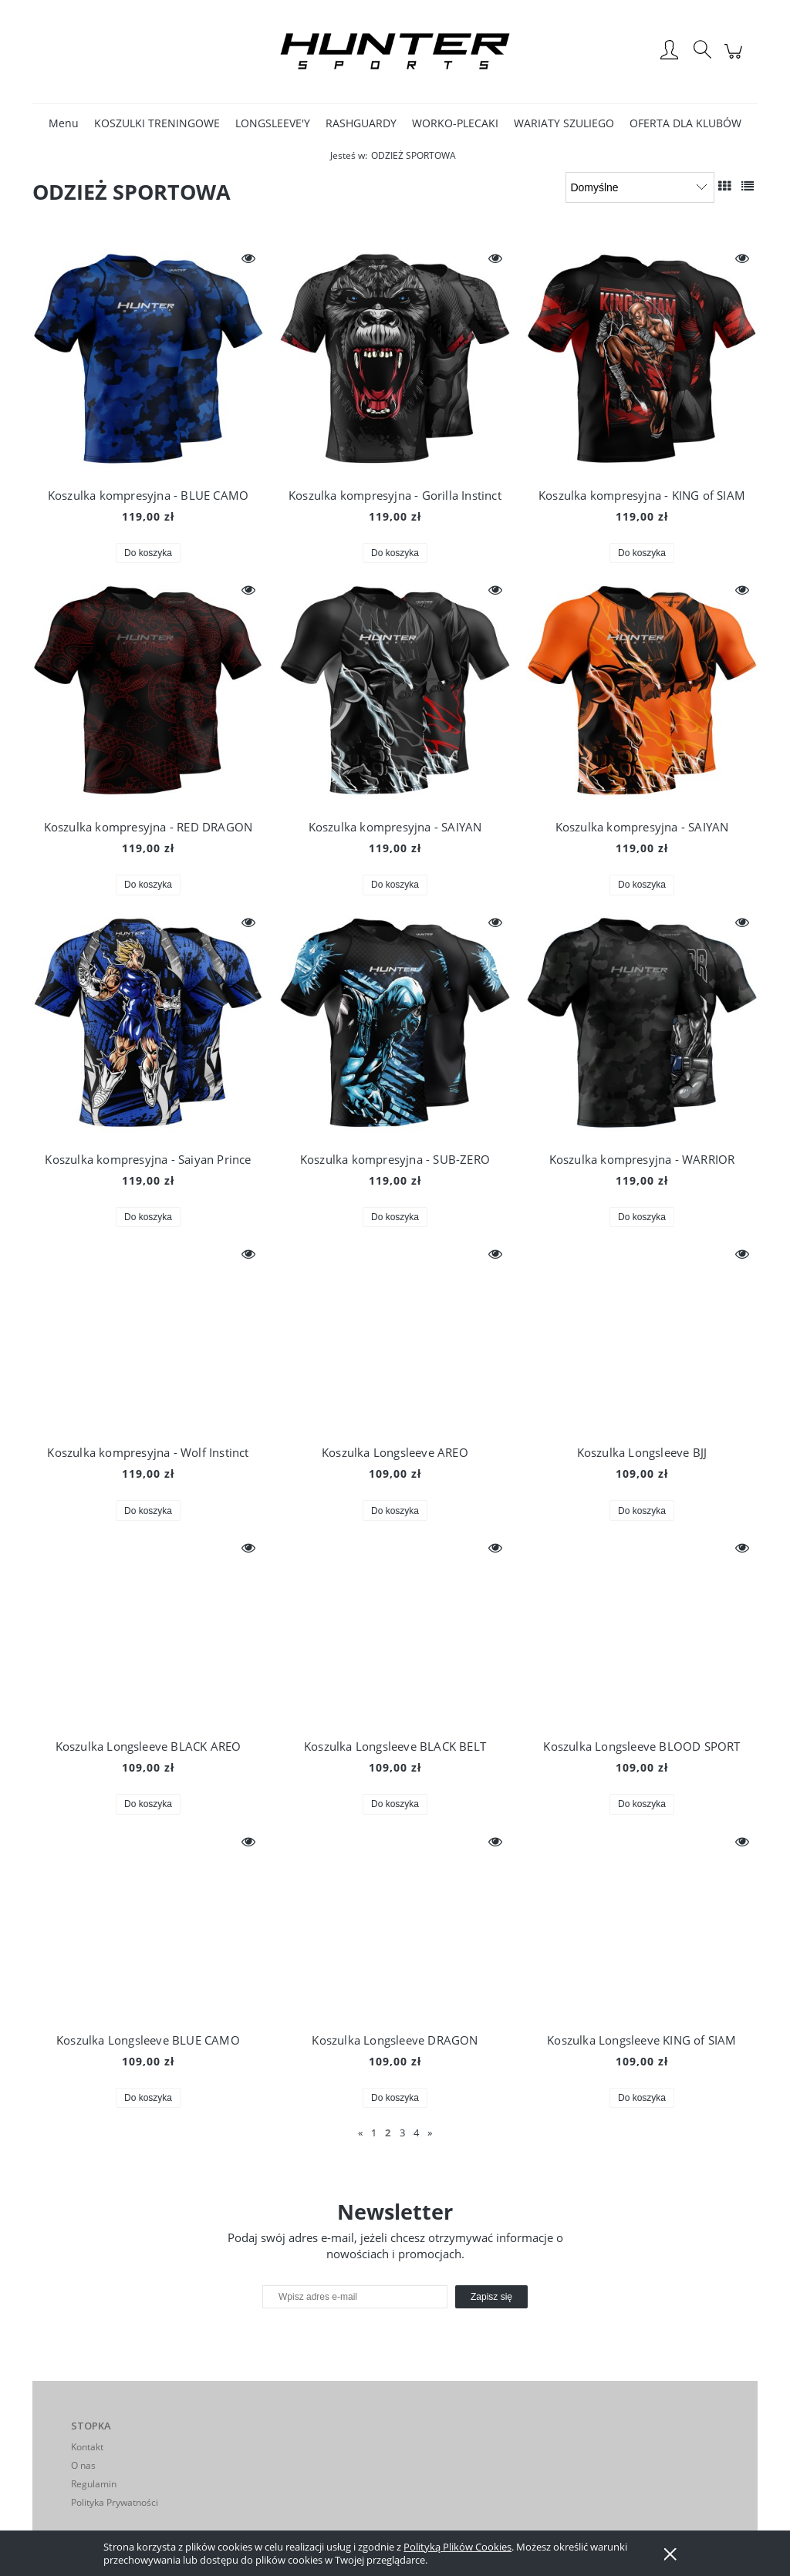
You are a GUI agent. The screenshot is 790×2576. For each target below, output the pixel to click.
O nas (83, 2465)
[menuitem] (63, 123)
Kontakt (87, 2446)
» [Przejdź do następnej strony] (429, 2132)
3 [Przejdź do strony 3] (402, 2132)
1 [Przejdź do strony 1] (373, 2132)
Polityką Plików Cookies (457, 2547)
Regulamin (93, 2483)
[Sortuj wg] (639, 187)
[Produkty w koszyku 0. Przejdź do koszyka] (735, 59)
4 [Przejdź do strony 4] (416, 2132)
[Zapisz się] (491, 2296)
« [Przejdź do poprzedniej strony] (360, 2132)
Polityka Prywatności (114, 2502)
